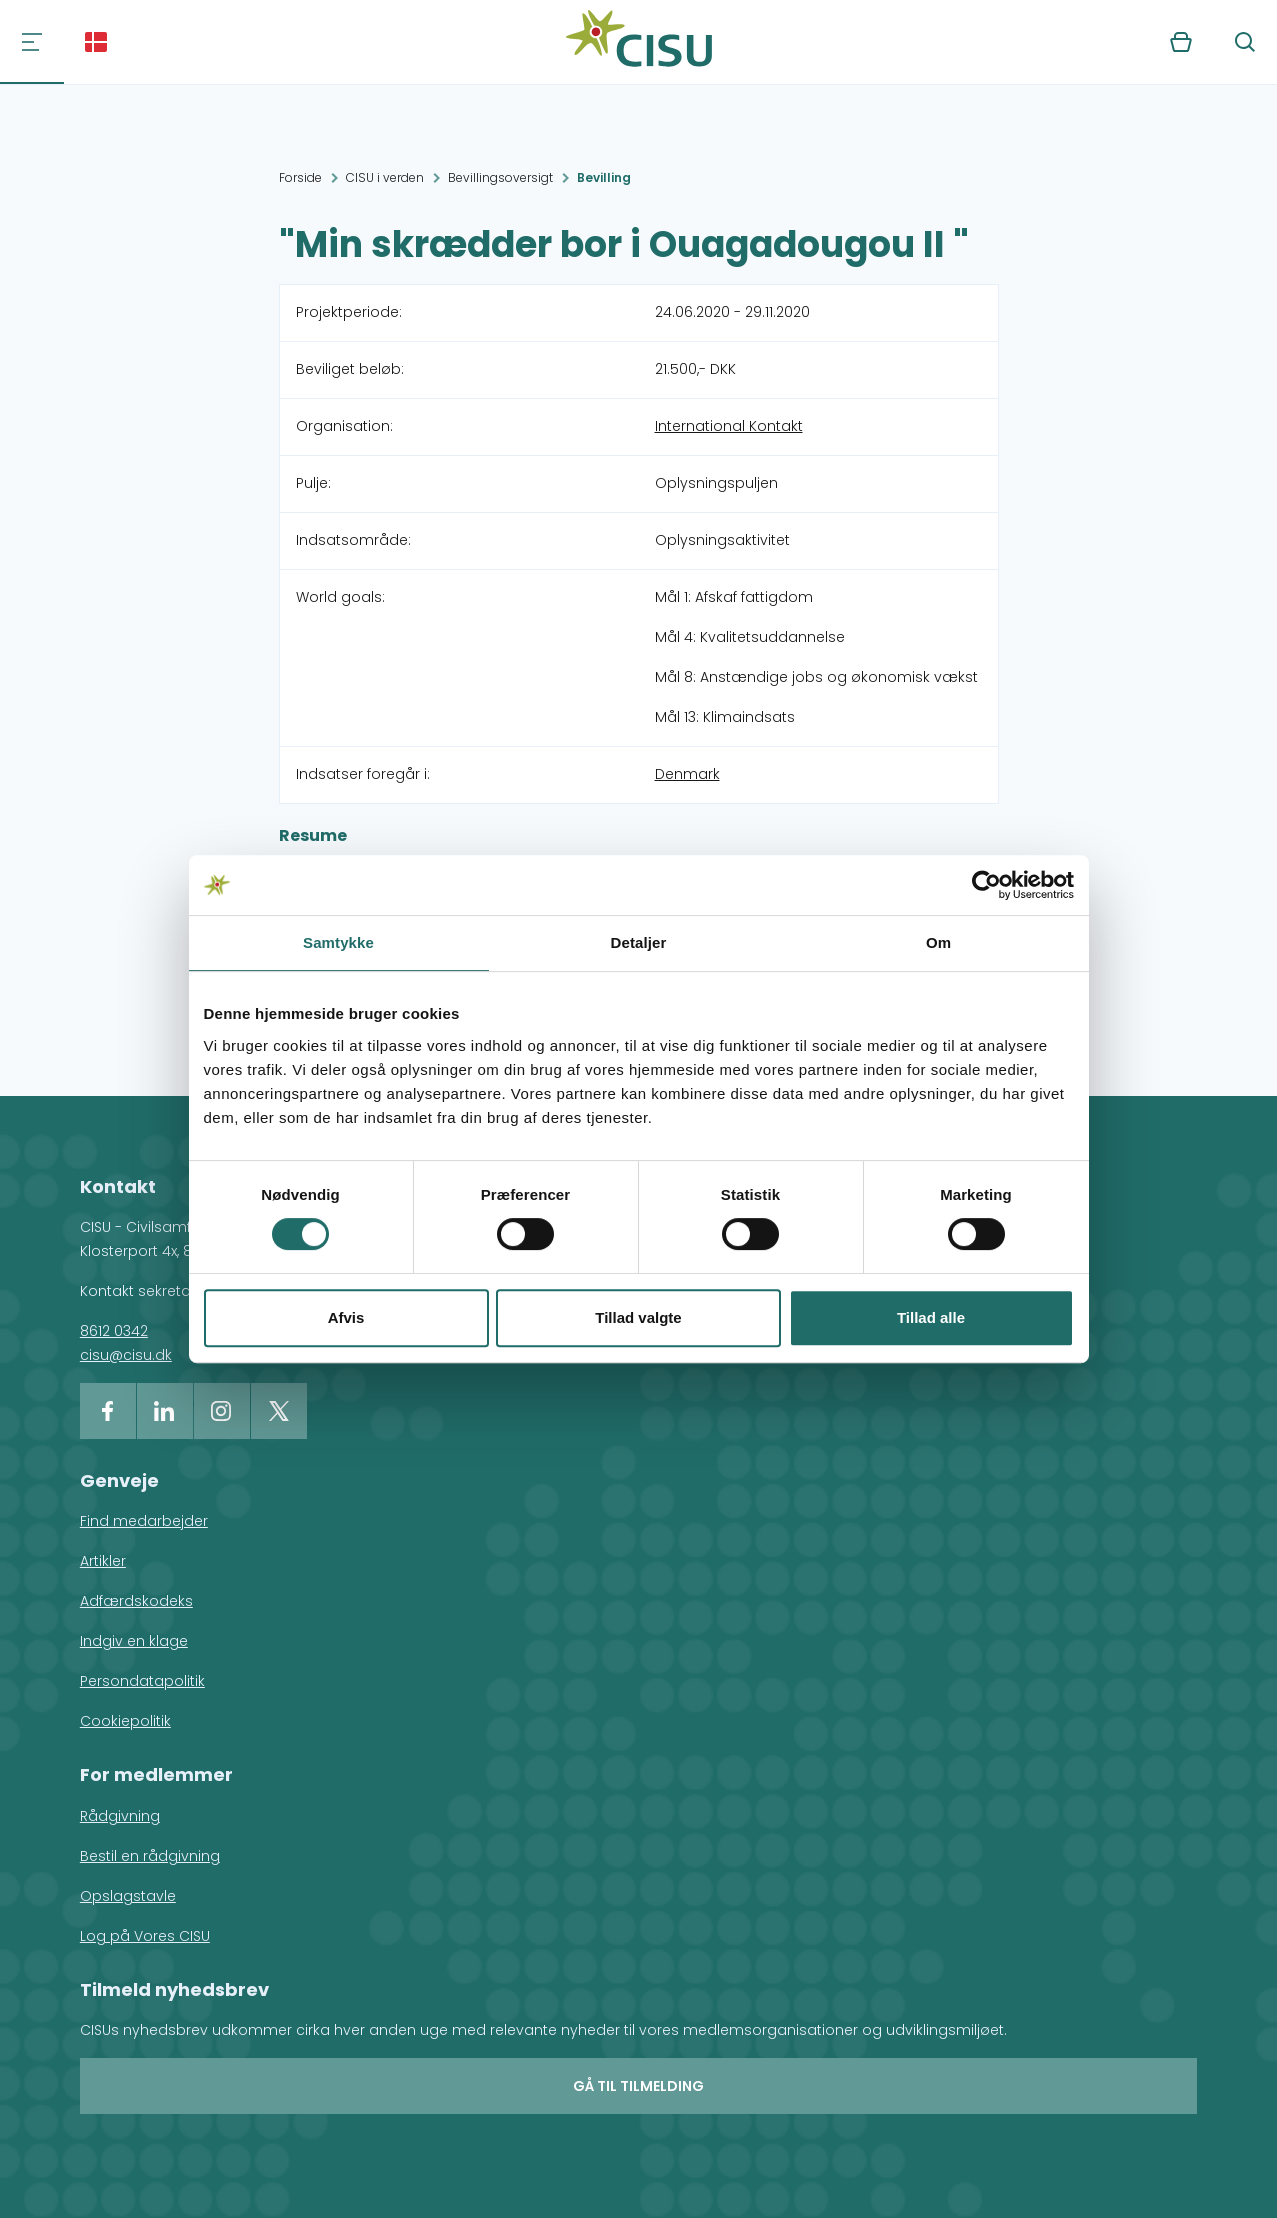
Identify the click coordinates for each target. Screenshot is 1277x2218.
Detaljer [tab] (639, 942)
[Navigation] (32, 42)
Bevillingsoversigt (500, 177)
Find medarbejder (144, 1521)
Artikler (103, 1561)
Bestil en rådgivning (150, 1856)
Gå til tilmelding (638, 2086)
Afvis (346, 1317)
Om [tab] (938, 942)
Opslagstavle (128, 1896)
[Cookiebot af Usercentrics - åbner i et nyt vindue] (986, 885)
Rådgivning (120, 1816)
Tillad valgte (638, 1317)
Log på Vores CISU (145, 1936)
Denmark (687, 774)
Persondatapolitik (142, 1681)
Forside (300, 177)
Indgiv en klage (134, 1641)
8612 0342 (114, 1331)
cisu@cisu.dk (126, 1355)
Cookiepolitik (125, 1721)
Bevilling (604, 177)
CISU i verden (385, 177)
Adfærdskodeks (136, 1601)
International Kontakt (729, 426)
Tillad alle (931, 1317)
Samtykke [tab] (338, 942)
